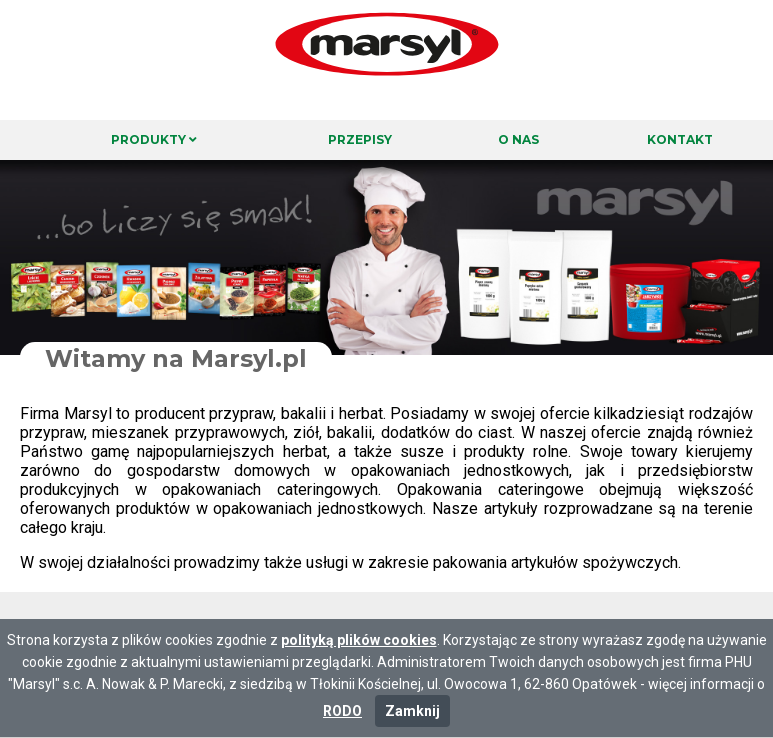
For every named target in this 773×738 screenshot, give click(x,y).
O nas (518, 139)
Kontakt (680, 139)
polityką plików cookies (359, 640)
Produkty (154, 139)
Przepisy (360, 139)
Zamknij (412, 711)
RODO (342, 711)
